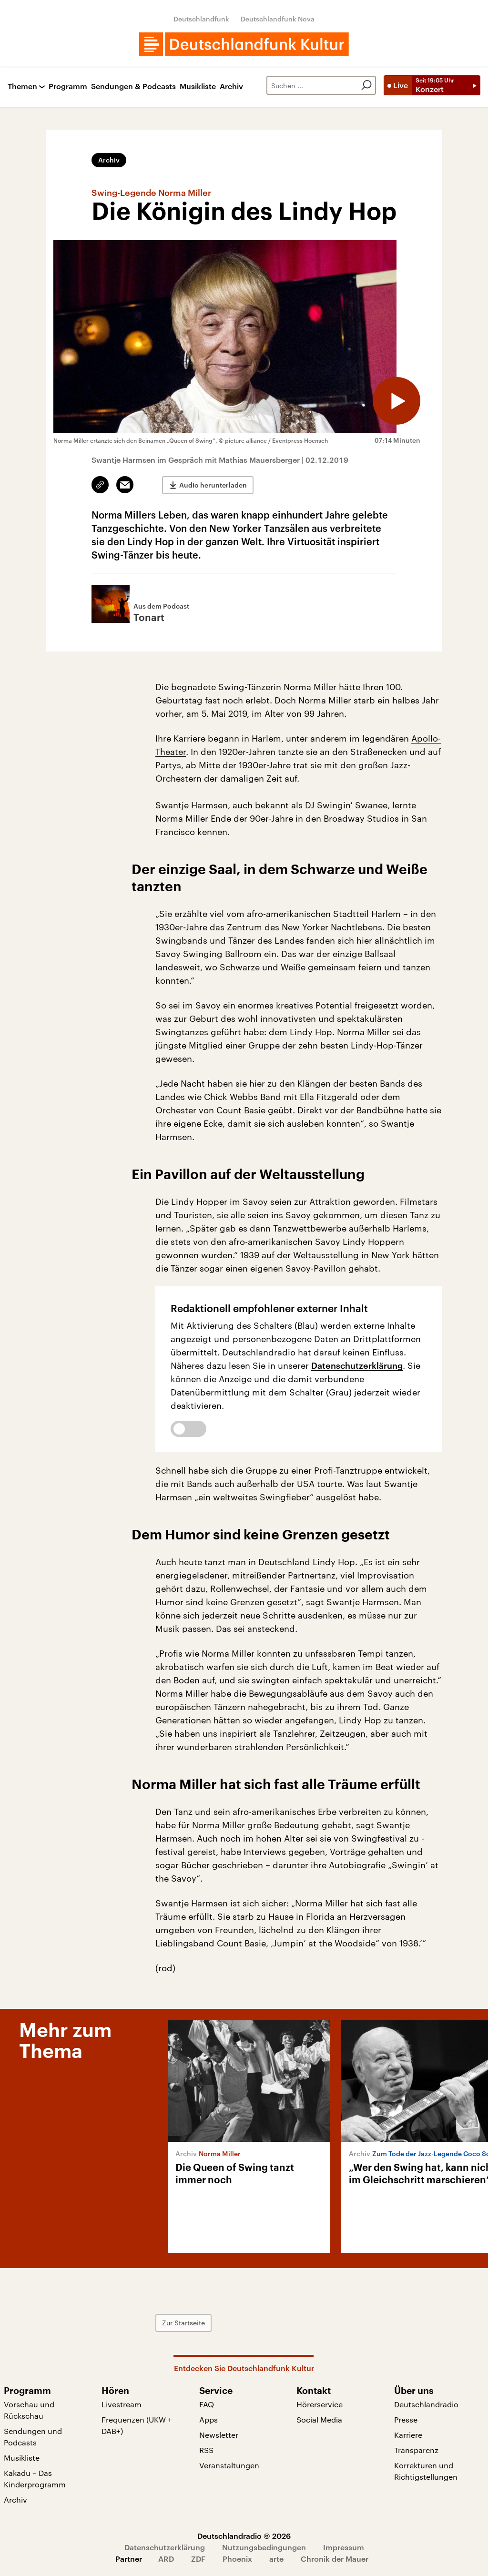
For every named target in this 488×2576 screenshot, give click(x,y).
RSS (206, 2449)
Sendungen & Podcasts (133, 86)
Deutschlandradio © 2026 (244, 2535)
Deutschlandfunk (201, 19)
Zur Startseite (183, 2323)
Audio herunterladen (213, 485)
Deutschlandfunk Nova (278, 19)
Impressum (343, 2547)
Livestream (122, 2404)
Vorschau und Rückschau (29, 2410)
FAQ (206, 2404)
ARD (166, 2558)
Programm (68, 86)
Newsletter (218, 2434)
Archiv (231, 86)
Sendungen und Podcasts (33, 2436)
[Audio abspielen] (396, 401)
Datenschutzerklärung (357, 1365)
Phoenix (237, 2558)
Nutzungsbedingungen (264, 2547)
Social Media (319, 2419)
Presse (405, 2419)
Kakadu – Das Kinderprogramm (35, 2478)
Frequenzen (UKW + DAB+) (137, 2425)
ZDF (198, 2558)
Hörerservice (319, 2404)
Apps (208, 2419)
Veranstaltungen (229, 2465)
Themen (22, 86)
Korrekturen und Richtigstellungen (426, 2471)
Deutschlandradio (426, 2404)
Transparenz (416, 2449)
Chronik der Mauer (334, 2558)
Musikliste (198, 86)
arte (276, 2558)
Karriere (408, 2434)
